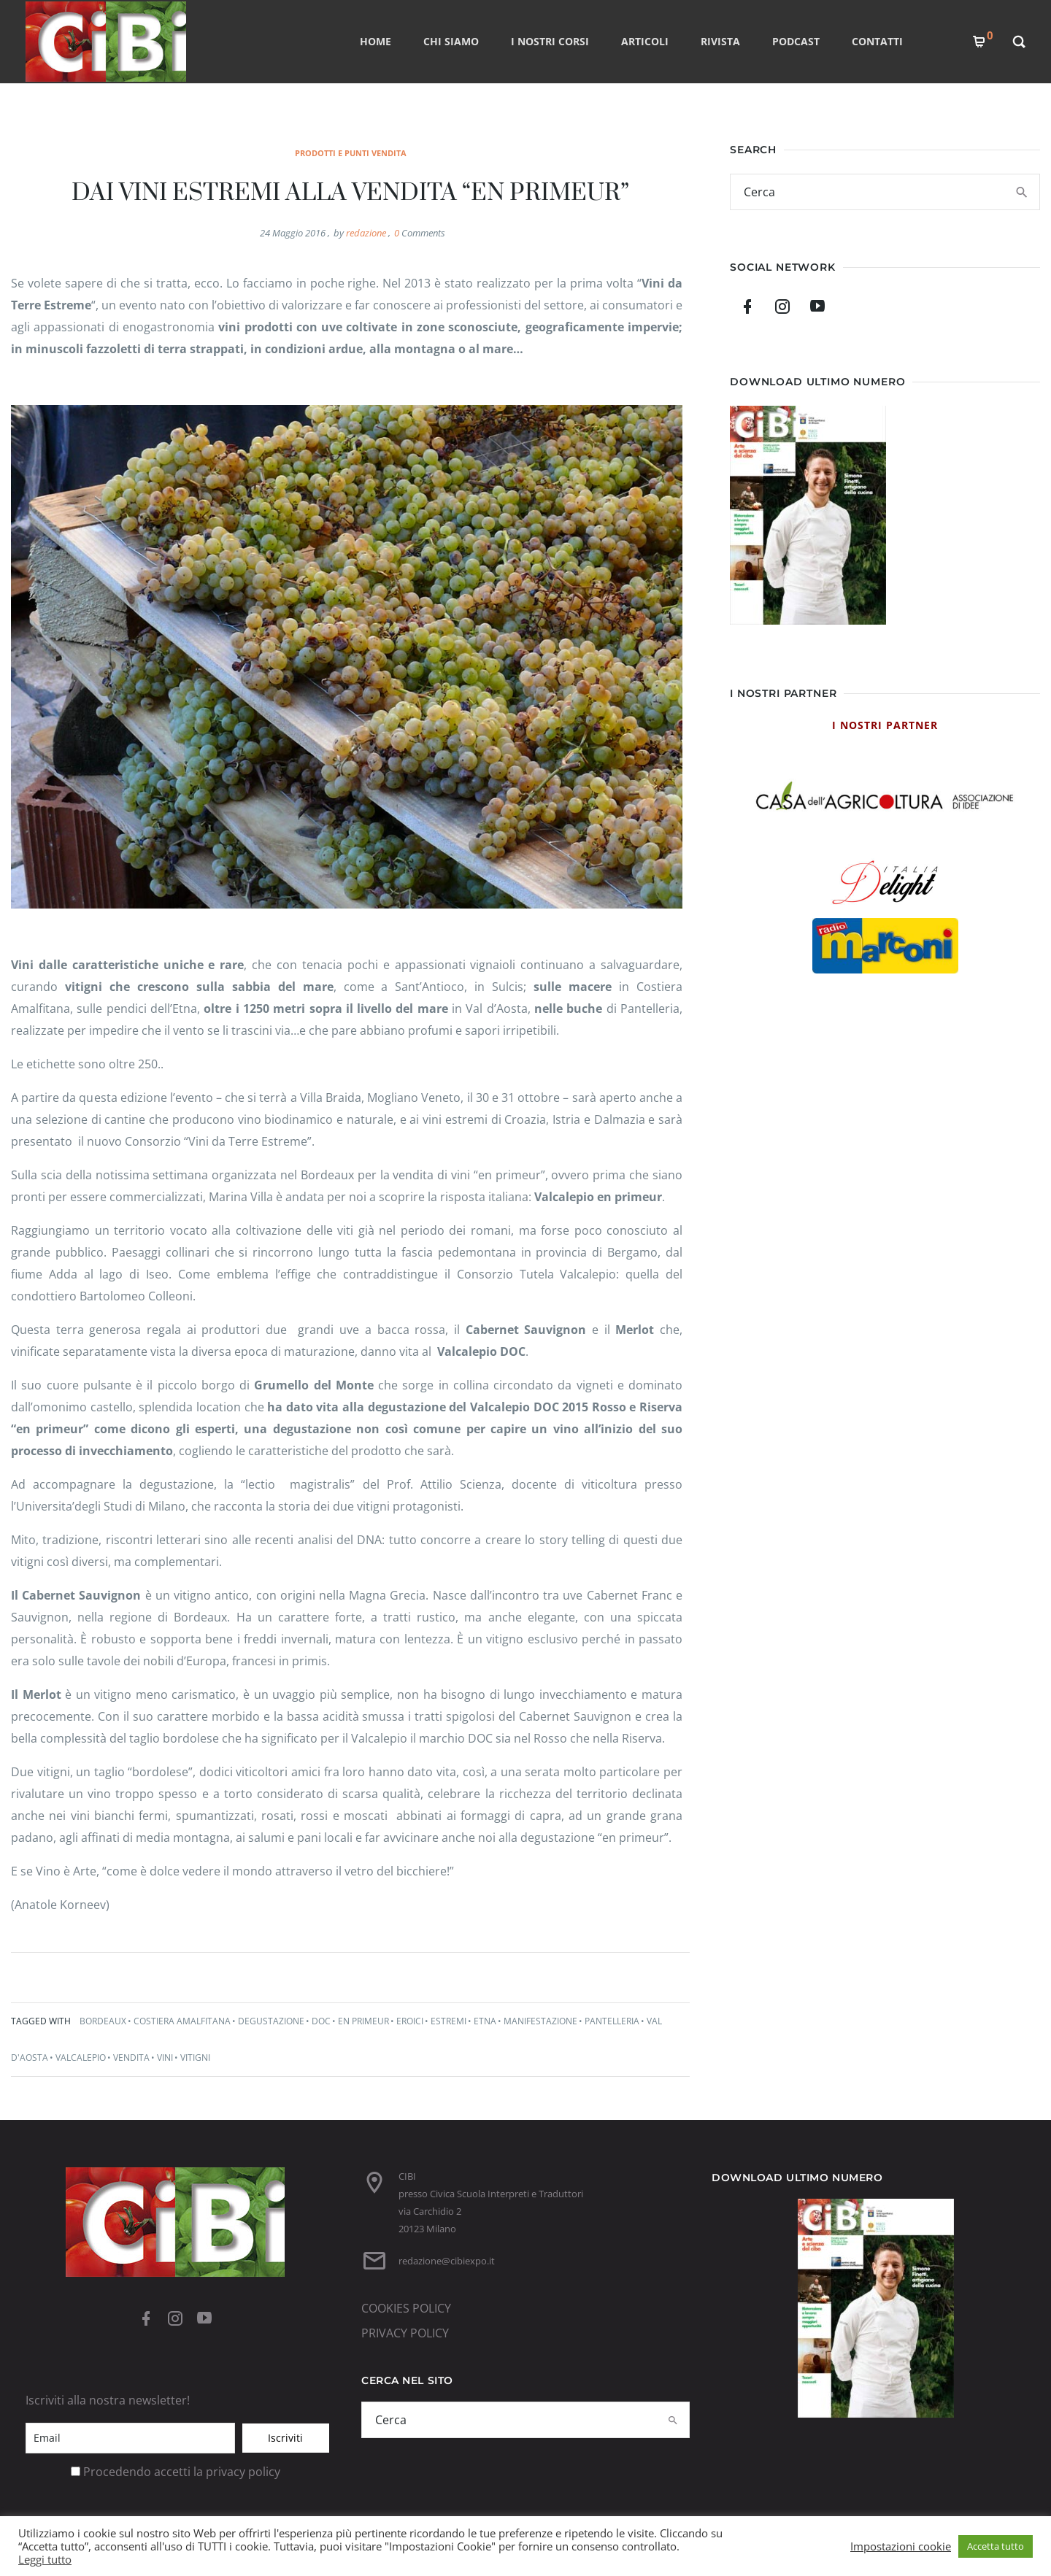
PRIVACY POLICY (405, 2333)
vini (165, 2057)
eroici (409, 2021)
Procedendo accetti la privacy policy (181, 2472)
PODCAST (796, 41)
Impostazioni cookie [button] (900, 2546)
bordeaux (103, 2021)
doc (321, 2021)
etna (485, 2021)
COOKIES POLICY (406, 2308)
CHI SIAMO (451, 41)
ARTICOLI (645, 41)
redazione (366, 232)
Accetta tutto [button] (995, 2546)
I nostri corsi (550, 41)
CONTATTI (877, 41)
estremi (448, 2021)
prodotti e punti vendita (351, 152)
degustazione (271, 2021)
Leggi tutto (45, 2559)
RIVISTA (720, 41)
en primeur (363, 2021)
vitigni (195, 2057)
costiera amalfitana (182, 2021)
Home (375, 41)
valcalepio (80, 2057)
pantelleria (612, 2021)
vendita (131, 2057)
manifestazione (540, 2021)
